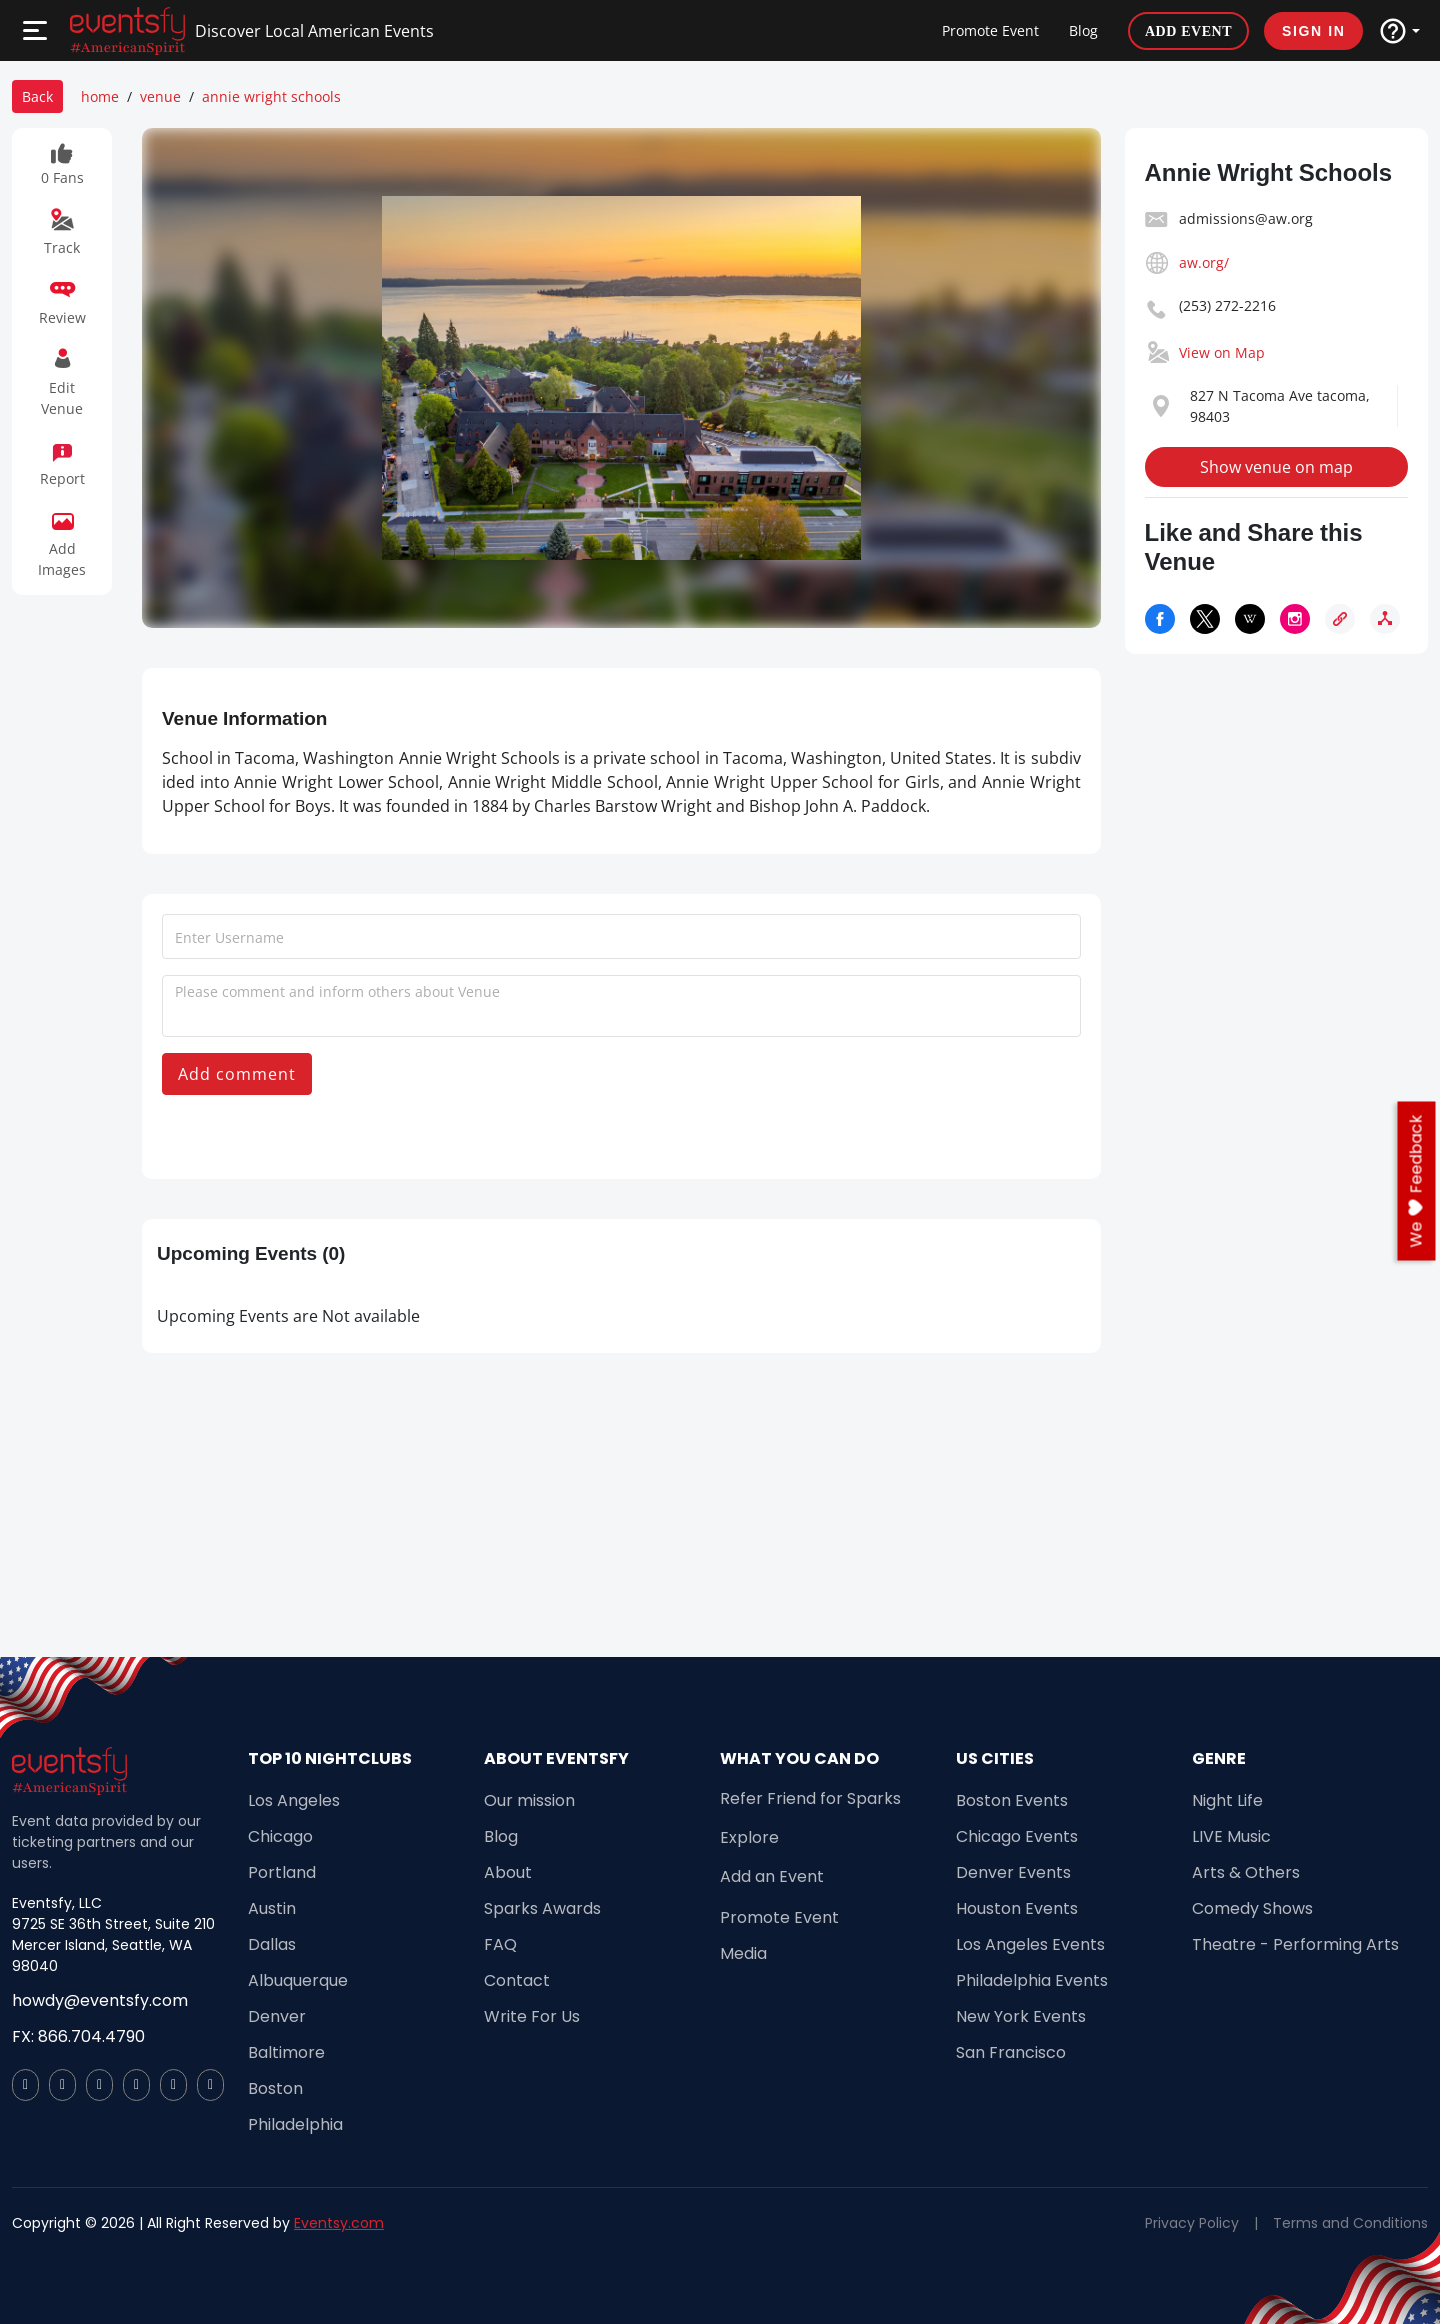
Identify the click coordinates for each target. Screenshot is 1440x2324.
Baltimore (286, 2052)
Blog (1083, 30)
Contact (517, 1980)
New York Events (1021, 2016)
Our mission (529, 1800)
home (100, 96)
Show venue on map (1276, 467)
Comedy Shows (1252, 1908)
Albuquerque (298, 1980)
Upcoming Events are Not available (288, 1316)
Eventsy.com (339, 2223)
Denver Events (1013, 1872)
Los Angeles (294, 1800)
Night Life (1227, 1800)
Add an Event (772, 1876)
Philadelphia (295, 2124)
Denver (277, 2016)
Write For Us (532, 2016)
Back (37, 96)
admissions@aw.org (1246, 218)
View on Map (1222, 352)
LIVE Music (1231, 1836)
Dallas (272, 1944)
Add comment (237, 1074)
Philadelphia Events (1032, 1980)
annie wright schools (271, 96)
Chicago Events (1017, 1836)
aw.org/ (1204, 262)
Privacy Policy (1192, 2223)
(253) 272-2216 (1227, 305)
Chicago (280, 1836)
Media (743, 1953)
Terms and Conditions (1350, 2223)
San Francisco (1011, 2052)
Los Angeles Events (1030, 1944)
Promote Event (990, 30)
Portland (282, 1872)
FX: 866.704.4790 (78, 2036)
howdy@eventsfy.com (100, 2000)
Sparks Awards (542, 1908)
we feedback (1416, 1181)
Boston (275, 2088)
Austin (272, 1908)
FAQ (500, 1944)
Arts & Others (1246, 1872)
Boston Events (1012, 1800)
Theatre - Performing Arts (1295, 1944)
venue (160, 96)
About (508, 1872)
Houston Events (1017, 1908)
